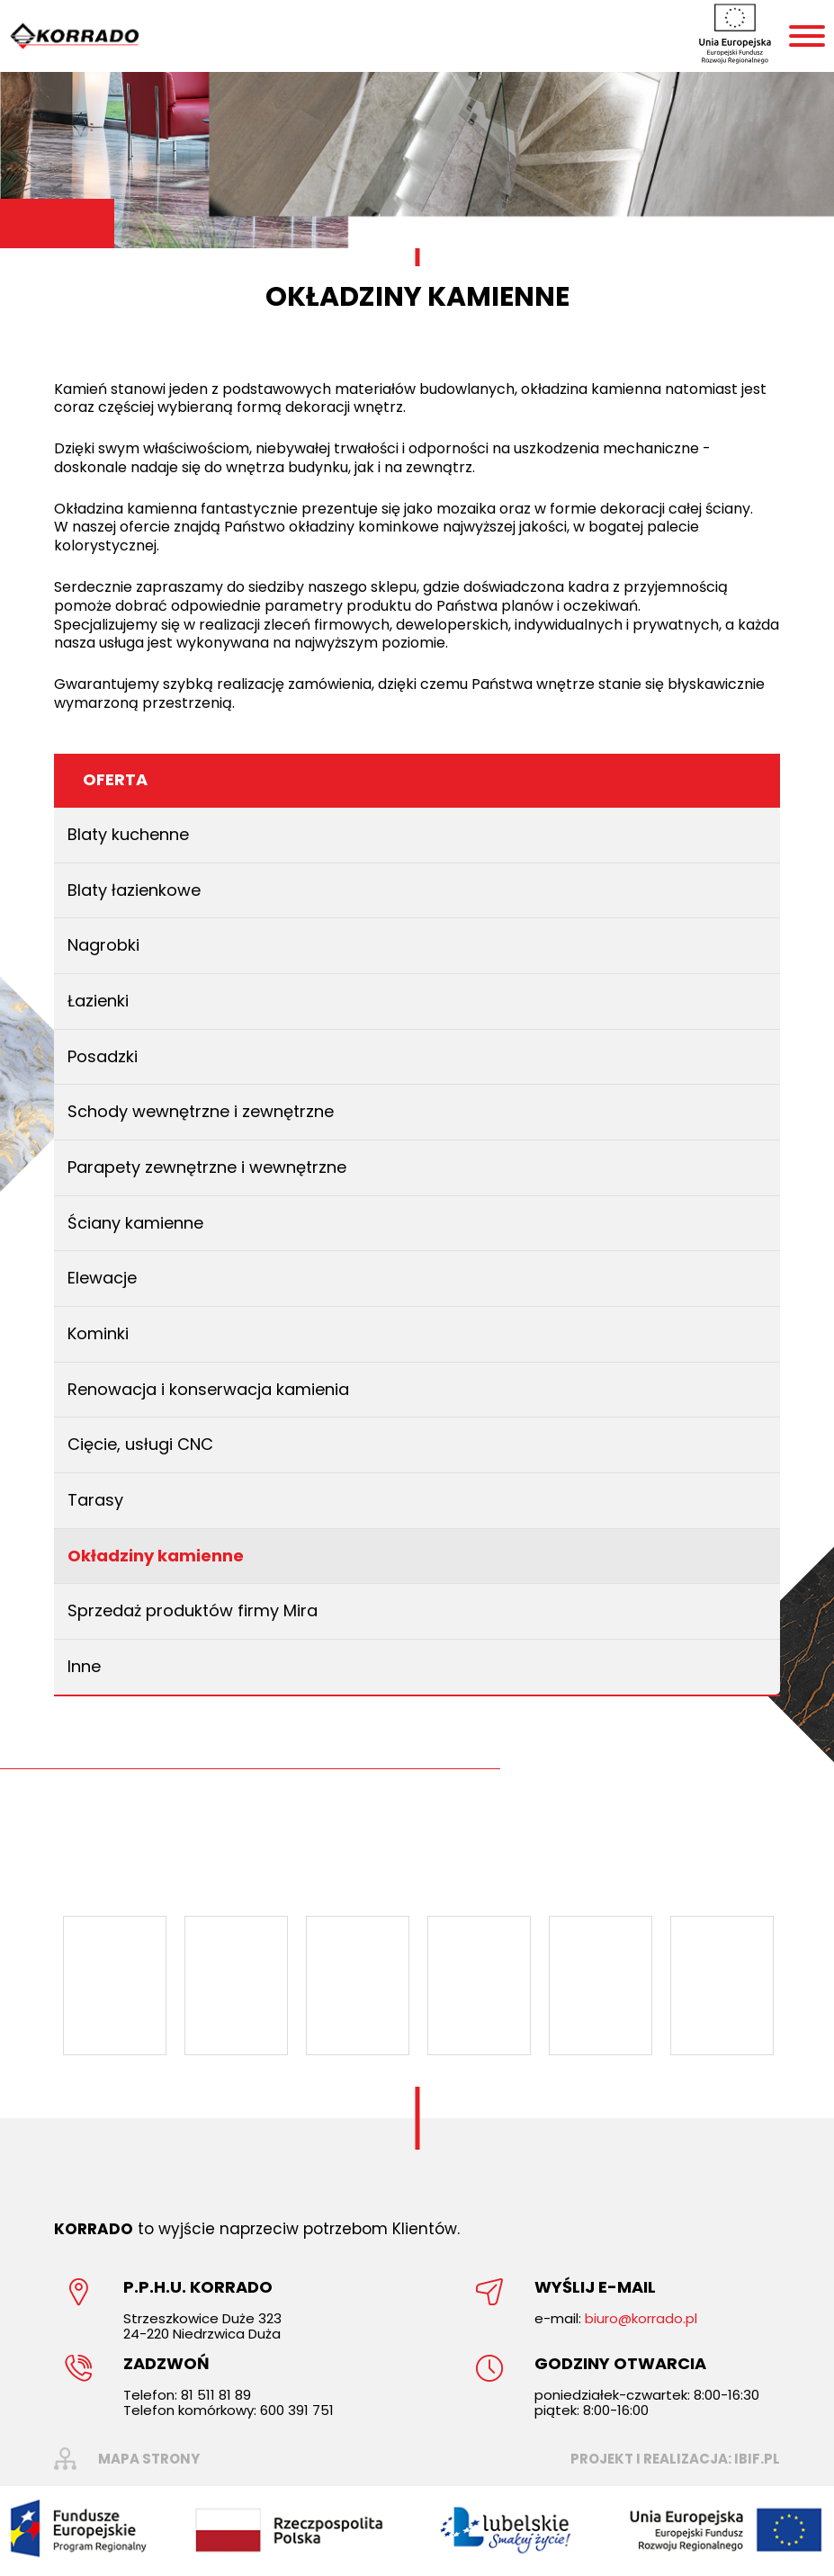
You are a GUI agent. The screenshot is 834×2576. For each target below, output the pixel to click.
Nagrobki (103, 945)
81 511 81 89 (216, 2394)
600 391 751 (297, 2410)
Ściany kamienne (135, 1223)
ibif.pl (757, 2458)
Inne (84, 1666)
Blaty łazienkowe (134, 890)
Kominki (98, 1333)
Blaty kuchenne (128, 834)
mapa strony (149, 2458)
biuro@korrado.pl (641, 2318)
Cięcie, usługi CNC (140, 1444)
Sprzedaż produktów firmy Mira (192, 1610)
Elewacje (102, 1277)
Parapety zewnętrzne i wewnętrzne (206, 1167)
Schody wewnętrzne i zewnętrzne (200, 1111)
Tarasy (95, 1500)
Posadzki (102, 1056)
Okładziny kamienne (155, 1555)
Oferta (115, 779)
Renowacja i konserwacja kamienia (208, 1389)
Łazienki (98, 1000)
